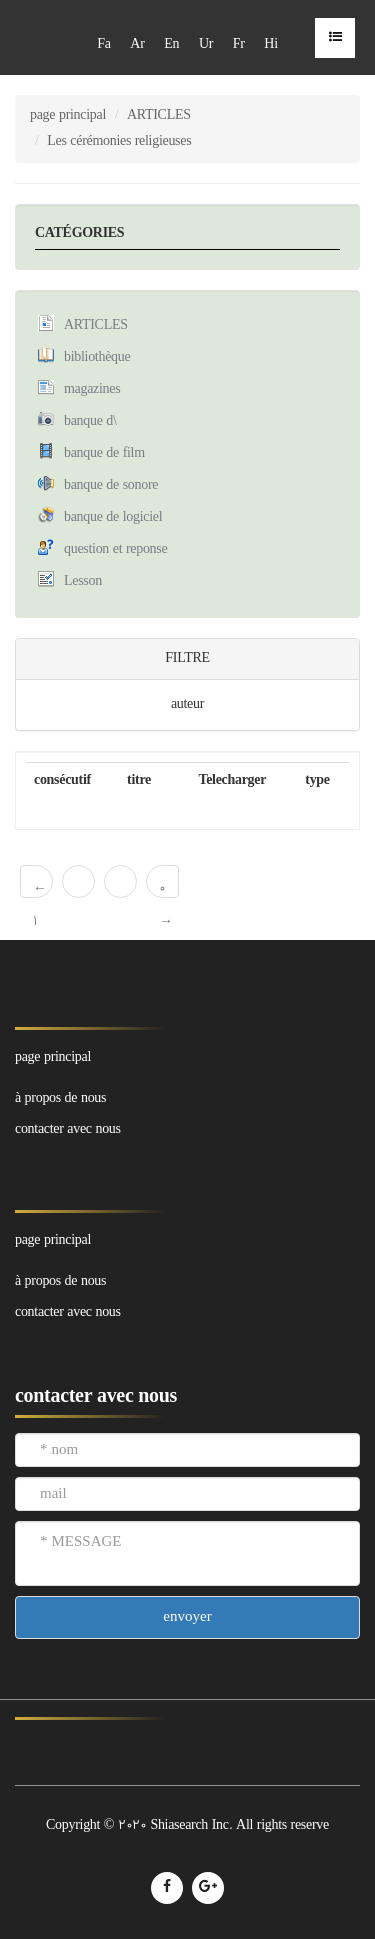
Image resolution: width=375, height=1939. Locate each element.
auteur (187, 704)
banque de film (104, 453)
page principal (68, 115)
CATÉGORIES (79, 233)
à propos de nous (60, 1281)
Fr (239, 44)
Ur (206, 44)
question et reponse (115, 549)
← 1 (40, 888)
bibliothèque (97, 357)
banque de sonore (111, 485)
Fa (103, 44)
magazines (92, 389)
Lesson (83, 581)
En (171, 44)
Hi (270, 44)
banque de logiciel (113, 517)
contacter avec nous (68, 1312)
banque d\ (90, 421)
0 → (166, 888)
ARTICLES (159, 115)
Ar (137, 44)
